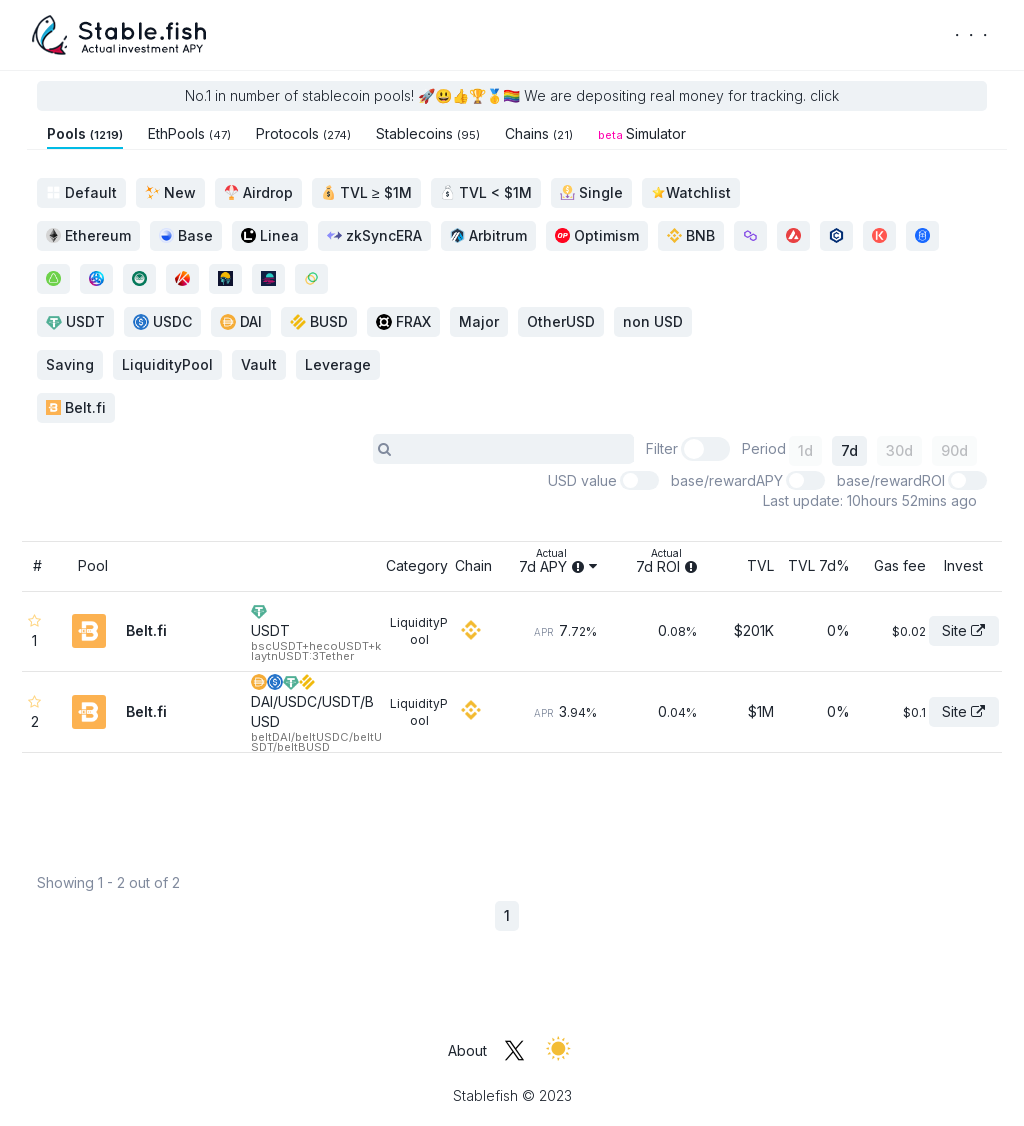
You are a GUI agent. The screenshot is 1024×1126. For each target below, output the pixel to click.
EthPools (189, 133)
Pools (85, 133)
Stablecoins (428, 133)
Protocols (303, 133)
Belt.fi (76, 407)
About (467, 1050)
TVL (760, 565)
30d (899, 450)
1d (805, 450)
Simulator (642, 133)
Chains (539, 133)
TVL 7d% (819, 565)
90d (954, 450)
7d (849, 450)
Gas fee (900, 565)
